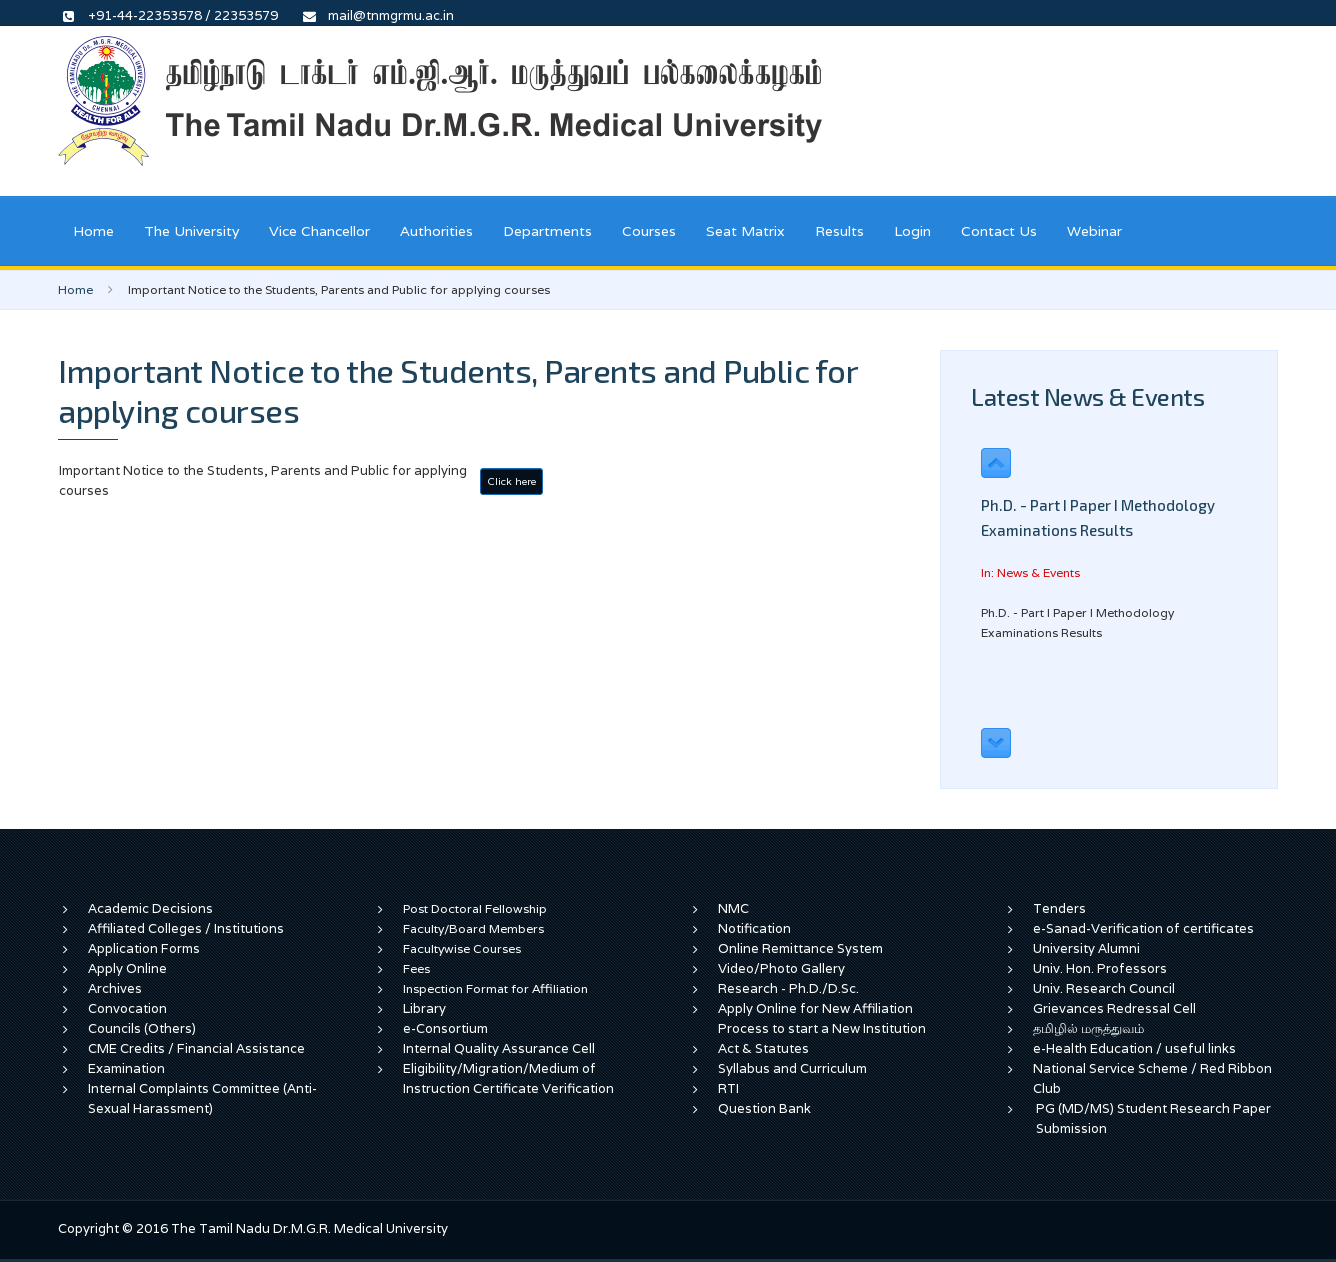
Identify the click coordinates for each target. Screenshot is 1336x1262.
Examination (126, 1068)
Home (93, 231)
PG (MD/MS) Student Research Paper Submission (1153, 1118)
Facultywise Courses (462, 948)
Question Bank (764, 1108)
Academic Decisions (150, 908)
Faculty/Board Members (473, 928)
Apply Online (127, 968)
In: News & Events (1030, 572)
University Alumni (1086, 948)
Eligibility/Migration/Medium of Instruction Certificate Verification (508, 1078)
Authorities (436, 231)
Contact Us (999, 231)
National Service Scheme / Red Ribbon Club (1152, 1078)
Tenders (1059, 908)
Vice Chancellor (319, 231)
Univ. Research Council (1104, 988)
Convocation (127, 1008)
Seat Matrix (745, 231)
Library (424, 1008)
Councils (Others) (142, 1028)
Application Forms (144, 948)
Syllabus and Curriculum (792, 1068)
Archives (115, 988)
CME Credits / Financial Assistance (196, 1048)
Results (839, 231)
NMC (733, 908)
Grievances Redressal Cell (1114, 1008)
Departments (547, 231)
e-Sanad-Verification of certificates (1143, 928)
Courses (649, 231)
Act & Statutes (763, 1048)
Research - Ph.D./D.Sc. (788, 988)
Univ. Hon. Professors (1100, 968)
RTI (728, 1088)
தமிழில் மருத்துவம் (1088, 1028)
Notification (754, 928)
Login (912, 231)
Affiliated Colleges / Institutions (186, 928)
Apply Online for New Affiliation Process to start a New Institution (823, 1018)
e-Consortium (445, 1028)
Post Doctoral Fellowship (475, 908)
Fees (416, 968)
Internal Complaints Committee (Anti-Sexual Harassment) (202, 1098)
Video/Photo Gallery (781, 968)
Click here (511, 481)
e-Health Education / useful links (1134, 1048)
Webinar (1094, 231)
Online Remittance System (800, 948)
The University (191, 231)
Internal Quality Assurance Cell (499, 1048)
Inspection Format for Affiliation (495, 988)
